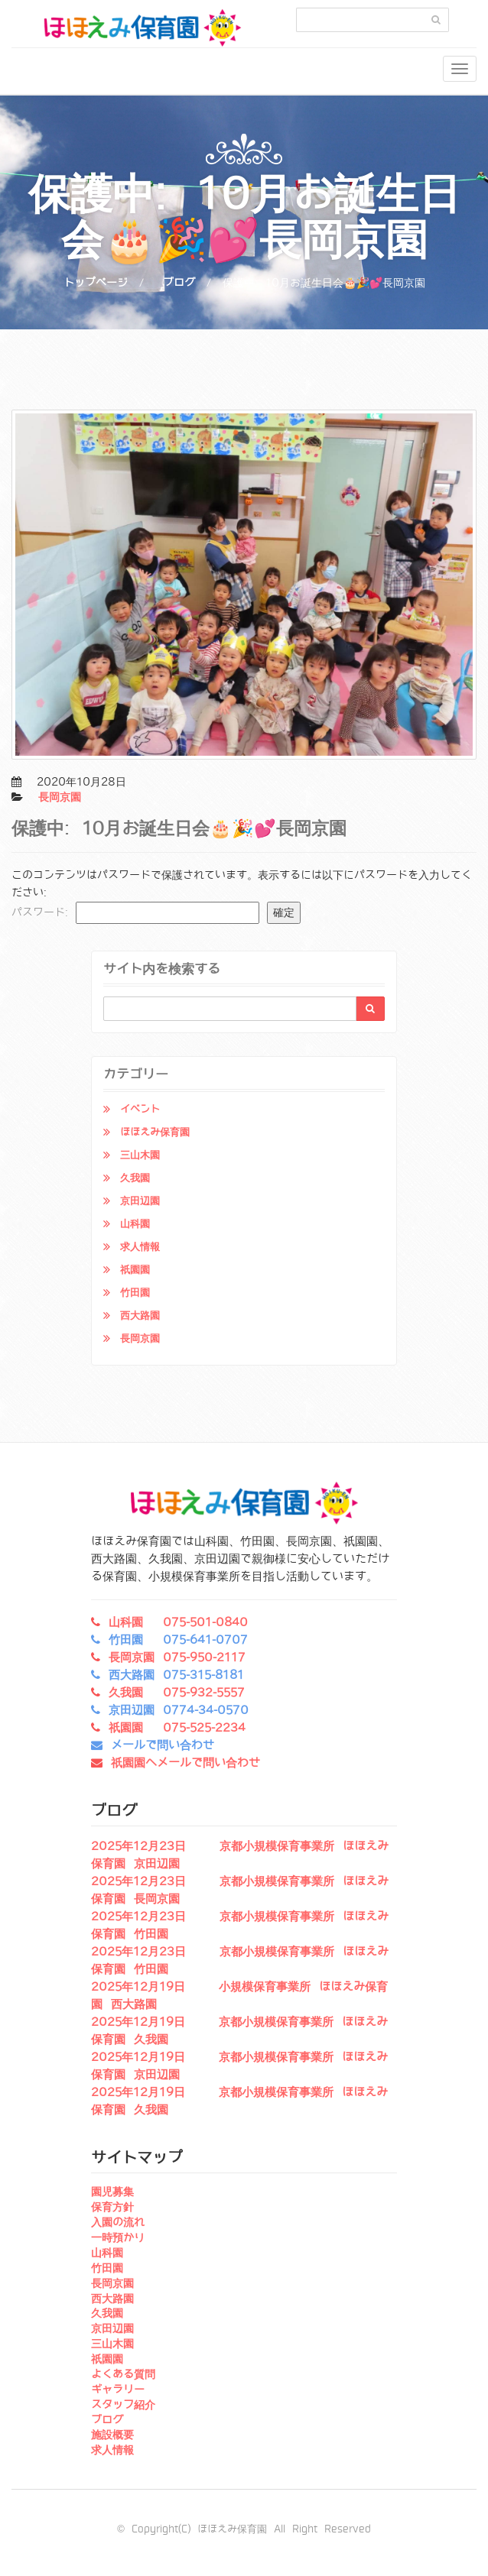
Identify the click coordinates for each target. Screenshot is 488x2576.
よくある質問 (123, 2374)
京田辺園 (140, 1201)
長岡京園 (59, 797)
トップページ (95, 283)
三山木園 (140, 1155)
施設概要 (112, 2435)
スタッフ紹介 (123, 2405)
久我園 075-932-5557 (177, 1693)
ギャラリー (118, 2389)
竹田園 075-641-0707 (178, 1640)
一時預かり (118, 2237)
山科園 (135, 1224)
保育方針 (112, 2207)
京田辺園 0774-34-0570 (179, 1710)
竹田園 (135, 1292)
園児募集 (112, 2192)
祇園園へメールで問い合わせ (185, 1763)
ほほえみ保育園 (155, 1132)
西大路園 (140, 1315)
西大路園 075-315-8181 (176, 1675)
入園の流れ (118, 2222)
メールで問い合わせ (162, 1745)
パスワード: (135, 913)
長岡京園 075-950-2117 (177, 1657)
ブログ (179, 283)
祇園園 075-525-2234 (177, 1728)
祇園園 (135, 1269)
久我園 (135, 1178)
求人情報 (140, 1246)
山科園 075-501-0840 (178, 1622)
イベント (140, 1109)
